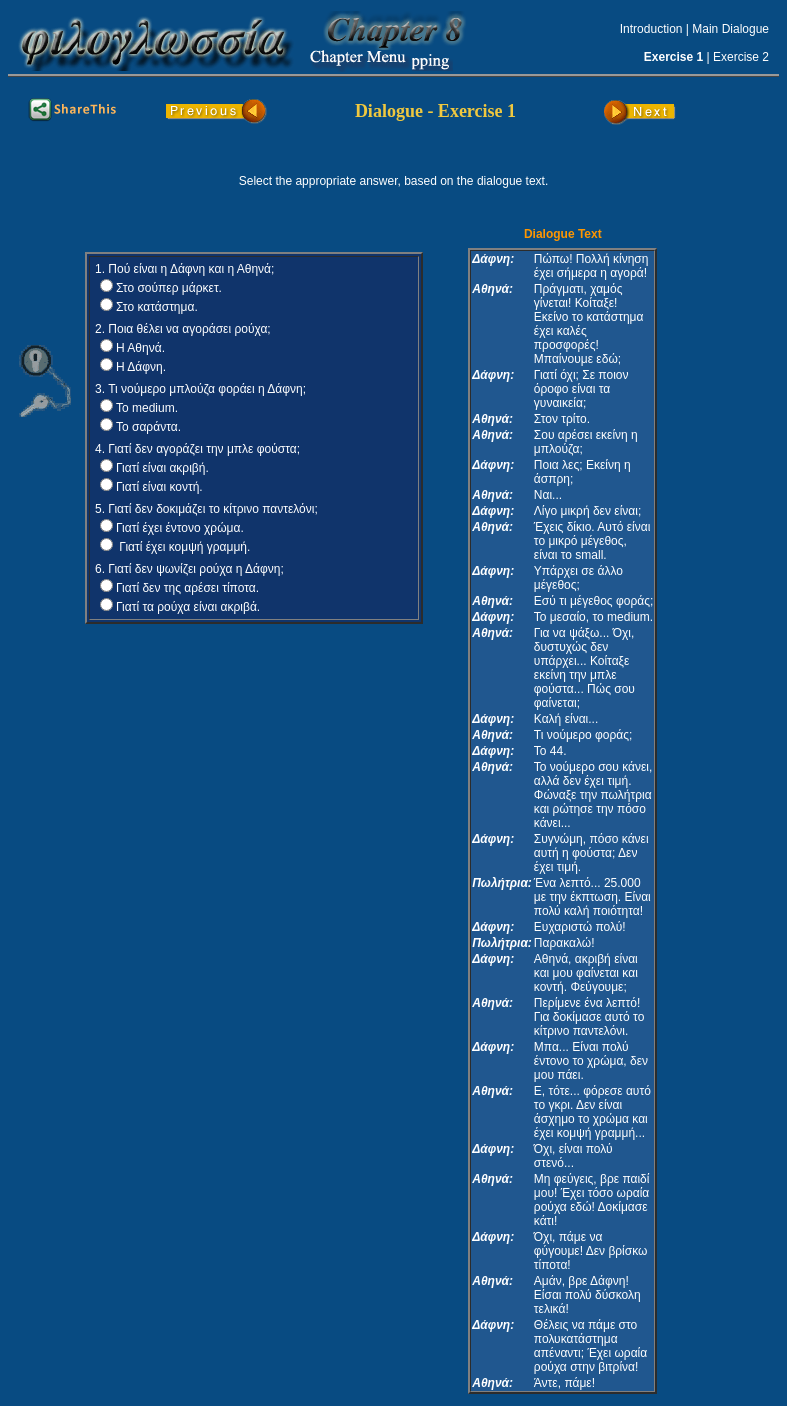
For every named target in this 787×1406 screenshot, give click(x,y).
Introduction (651, 29)
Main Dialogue (730, 29)
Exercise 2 (741, 57)
